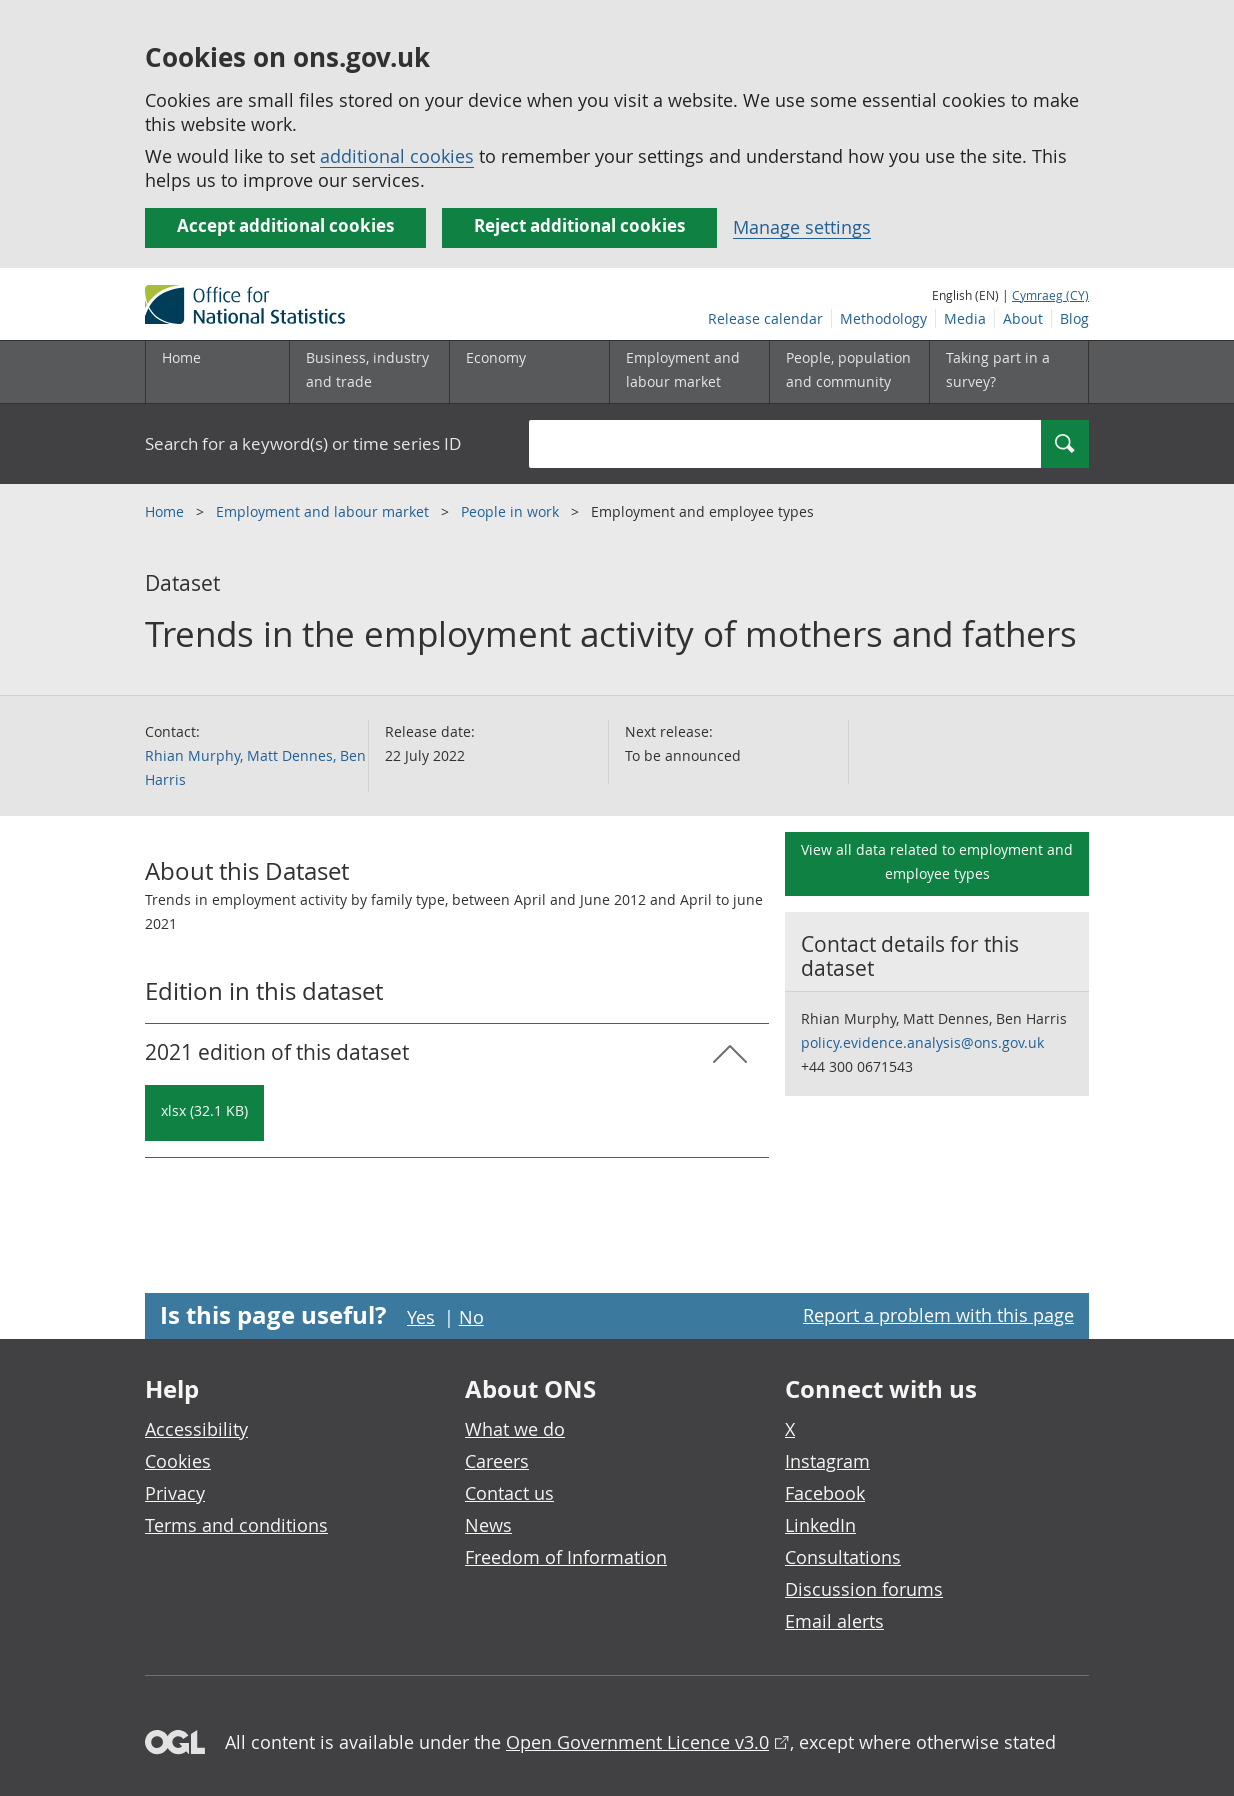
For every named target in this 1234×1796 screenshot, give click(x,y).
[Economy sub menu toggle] (529, 372)
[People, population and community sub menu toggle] (849, 372)
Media (965, 318)
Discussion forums (864, 1589)
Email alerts (834, 1621)
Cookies (178, 1461)
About (1023, 318)
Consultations (843, 1557)
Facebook (825, 1493)
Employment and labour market (324, 511)
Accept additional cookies (285, 225)
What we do (515, 1429)
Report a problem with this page (938, 1315)
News (488, 1525)
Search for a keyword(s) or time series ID (303, 443)
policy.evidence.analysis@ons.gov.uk (922, 1042)
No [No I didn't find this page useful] (471, 1317)
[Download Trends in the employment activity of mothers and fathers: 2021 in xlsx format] (204, 1113)
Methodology (883, 318)
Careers (497, 1461)
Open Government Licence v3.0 (637, 1742)
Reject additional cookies (579, 225)
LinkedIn (820, 1525)
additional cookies (397, 156)
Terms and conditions (236, 1525)
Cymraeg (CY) (1050, 295)
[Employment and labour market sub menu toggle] (689, 372)
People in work (512, 511)
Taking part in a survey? (998, 369)
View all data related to (937, 861)
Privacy (175, 1493)
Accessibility (196, 1429)
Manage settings (802, 227)
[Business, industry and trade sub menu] (369, 372)
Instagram (827, 1461)
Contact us (509, 1493)
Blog (1074, 318)
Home (181, 357)
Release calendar (765, 318)
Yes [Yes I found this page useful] (421, 1317)
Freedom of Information (566, 1557)
